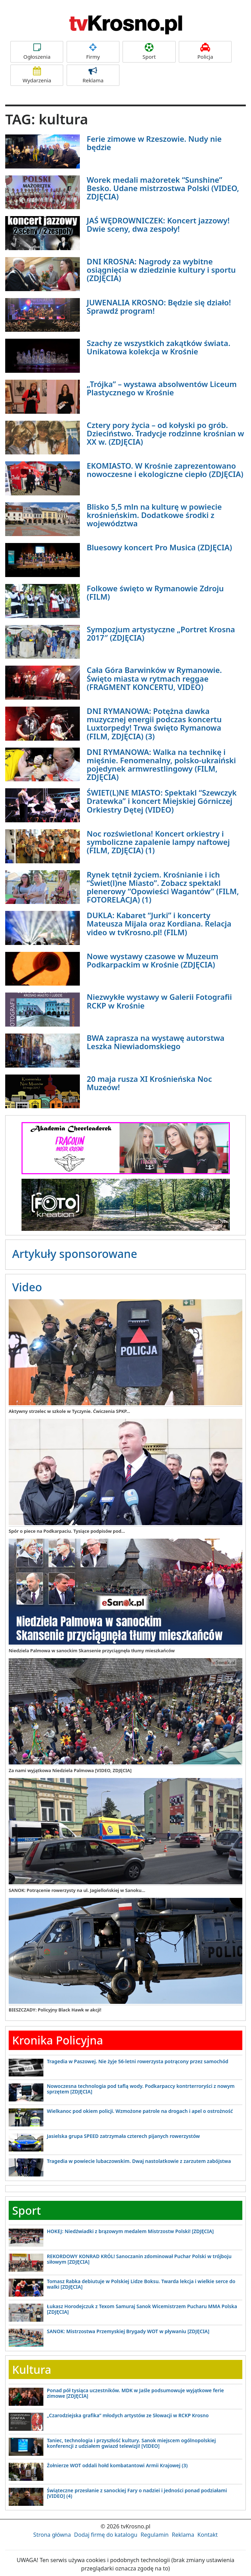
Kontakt (208, 2534)
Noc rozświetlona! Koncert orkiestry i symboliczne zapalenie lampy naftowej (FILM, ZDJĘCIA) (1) (158, 841)
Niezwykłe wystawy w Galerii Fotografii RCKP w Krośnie (159, 1000)
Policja (205, 51)
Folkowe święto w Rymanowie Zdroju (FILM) (155, 592)
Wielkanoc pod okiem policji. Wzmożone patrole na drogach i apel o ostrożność (140, 2111)
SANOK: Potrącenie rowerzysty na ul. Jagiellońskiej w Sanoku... (77, 1890)
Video (27, 1286)
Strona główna (52, 2534)
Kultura (31, 2369)
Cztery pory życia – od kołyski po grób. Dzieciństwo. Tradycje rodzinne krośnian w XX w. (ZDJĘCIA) (165, 433)
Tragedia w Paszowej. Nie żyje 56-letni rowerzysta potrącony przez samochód (137, 2061)
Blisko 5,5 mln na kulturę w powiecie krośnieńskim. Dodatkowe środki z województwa (154, 514)
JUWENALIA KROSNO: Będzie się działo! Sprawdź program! (159, 306)
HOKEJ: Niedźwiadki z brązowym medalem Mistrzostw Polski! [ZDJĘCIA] (130, 2231)
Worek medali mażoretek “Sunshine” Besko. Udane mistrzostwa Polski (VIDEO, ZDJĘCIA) (163, 187)
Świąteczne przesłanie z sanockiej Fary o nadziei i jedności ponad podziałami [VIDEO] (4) (137, 2493)
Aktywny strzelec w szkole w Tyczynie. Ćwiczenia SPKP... (69, 1411)
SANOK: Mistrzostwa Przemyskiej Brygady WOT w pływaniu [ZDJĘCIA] (128, 2331)
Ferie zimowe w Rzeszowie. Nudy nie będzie (154, 142)
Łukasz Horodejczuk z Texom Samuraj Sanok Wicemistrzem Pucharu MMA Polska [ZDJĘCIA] (142, 2309)
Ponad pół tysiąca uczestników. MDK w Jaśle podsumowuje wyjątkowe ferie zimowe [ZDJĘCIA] (135, 2393)
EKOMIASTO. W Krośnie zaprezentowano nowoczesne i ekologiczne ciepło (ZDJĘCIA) (165, 469)
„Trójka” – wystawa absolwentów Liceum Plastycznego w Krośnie (162, 388)
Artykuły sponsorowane (74, 1253)
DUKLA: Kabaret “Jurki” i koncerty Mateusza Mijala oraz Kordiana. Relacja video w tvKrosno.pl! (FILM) (159, 923)
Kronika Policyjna (57, 2040)
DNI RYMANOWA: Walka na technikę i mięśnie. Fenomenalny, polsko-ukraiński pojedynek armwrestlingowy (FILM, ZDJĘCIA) (161, 764)
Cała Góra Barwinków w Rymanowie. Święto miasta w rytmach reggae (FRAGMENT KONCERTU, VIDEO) (154, 678)
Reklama (93, 75)
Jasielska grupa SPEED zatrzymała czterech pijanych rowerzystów (123, 2136)
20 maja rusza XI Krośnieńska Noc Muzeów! (149, 1082)
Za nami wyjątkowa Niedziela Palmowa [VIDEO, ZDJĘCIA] (70, 1770)
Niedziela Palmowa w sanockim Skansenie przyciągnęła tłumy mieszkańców (92, 1650)
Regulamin (155, 2534)
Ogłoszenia (36, 51)
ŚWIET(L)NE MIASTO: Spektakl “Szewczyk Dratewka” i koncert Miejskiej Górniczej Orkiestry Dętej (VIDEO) (162, 800)
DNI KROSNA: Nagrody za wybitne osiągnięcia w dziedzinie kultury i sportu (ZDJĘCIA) (161, 269)
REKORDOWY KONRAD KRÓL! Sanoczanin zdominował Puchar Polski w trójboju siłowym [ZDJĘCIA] (139, 2259)
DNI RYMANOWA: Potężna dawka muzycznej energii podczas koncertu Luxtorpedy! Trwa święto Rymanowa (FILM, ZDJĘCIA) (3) (154, 723)
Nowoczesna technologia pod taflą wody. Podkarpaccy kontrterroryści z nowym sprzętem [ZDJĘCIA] (141, 2088)
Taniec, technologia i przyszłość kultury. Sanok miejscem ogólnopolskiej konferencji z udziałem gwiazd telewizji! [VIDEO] (131, 2443)
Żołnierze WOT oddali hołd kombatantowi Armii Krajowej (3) (117, 2465)
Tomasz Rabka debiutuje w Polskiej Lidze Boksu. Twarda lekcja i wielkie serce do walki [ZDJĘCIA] (141, 2284)
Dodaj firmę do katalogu (105, 2534)
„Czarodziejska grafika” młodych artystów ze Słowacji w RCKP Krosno (128, 2415)
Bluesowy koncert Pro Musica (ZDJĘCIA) (159, 547)
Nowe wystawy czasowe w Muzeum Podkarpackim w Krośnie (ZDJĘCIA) (152, 960)
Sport (149, 51)
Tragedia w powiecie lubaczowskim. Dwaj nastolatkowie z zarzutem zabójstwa (139, 2161)
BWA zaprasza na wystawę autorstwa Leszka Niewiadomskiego (156, 1041)
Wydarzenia (36, 75)
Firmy (93, 51)
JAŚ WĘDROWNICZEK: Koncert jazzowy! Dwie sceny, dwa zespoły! (158, 224)
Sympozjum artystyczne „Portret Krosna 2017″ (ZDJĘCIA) (161, 633)
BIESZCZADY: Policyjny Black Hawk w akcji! (55, 2010)
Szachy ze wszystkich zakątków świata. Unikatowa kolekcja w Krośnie (159, 347)
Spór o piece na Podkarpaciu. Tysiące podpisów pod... (67, 1531)
